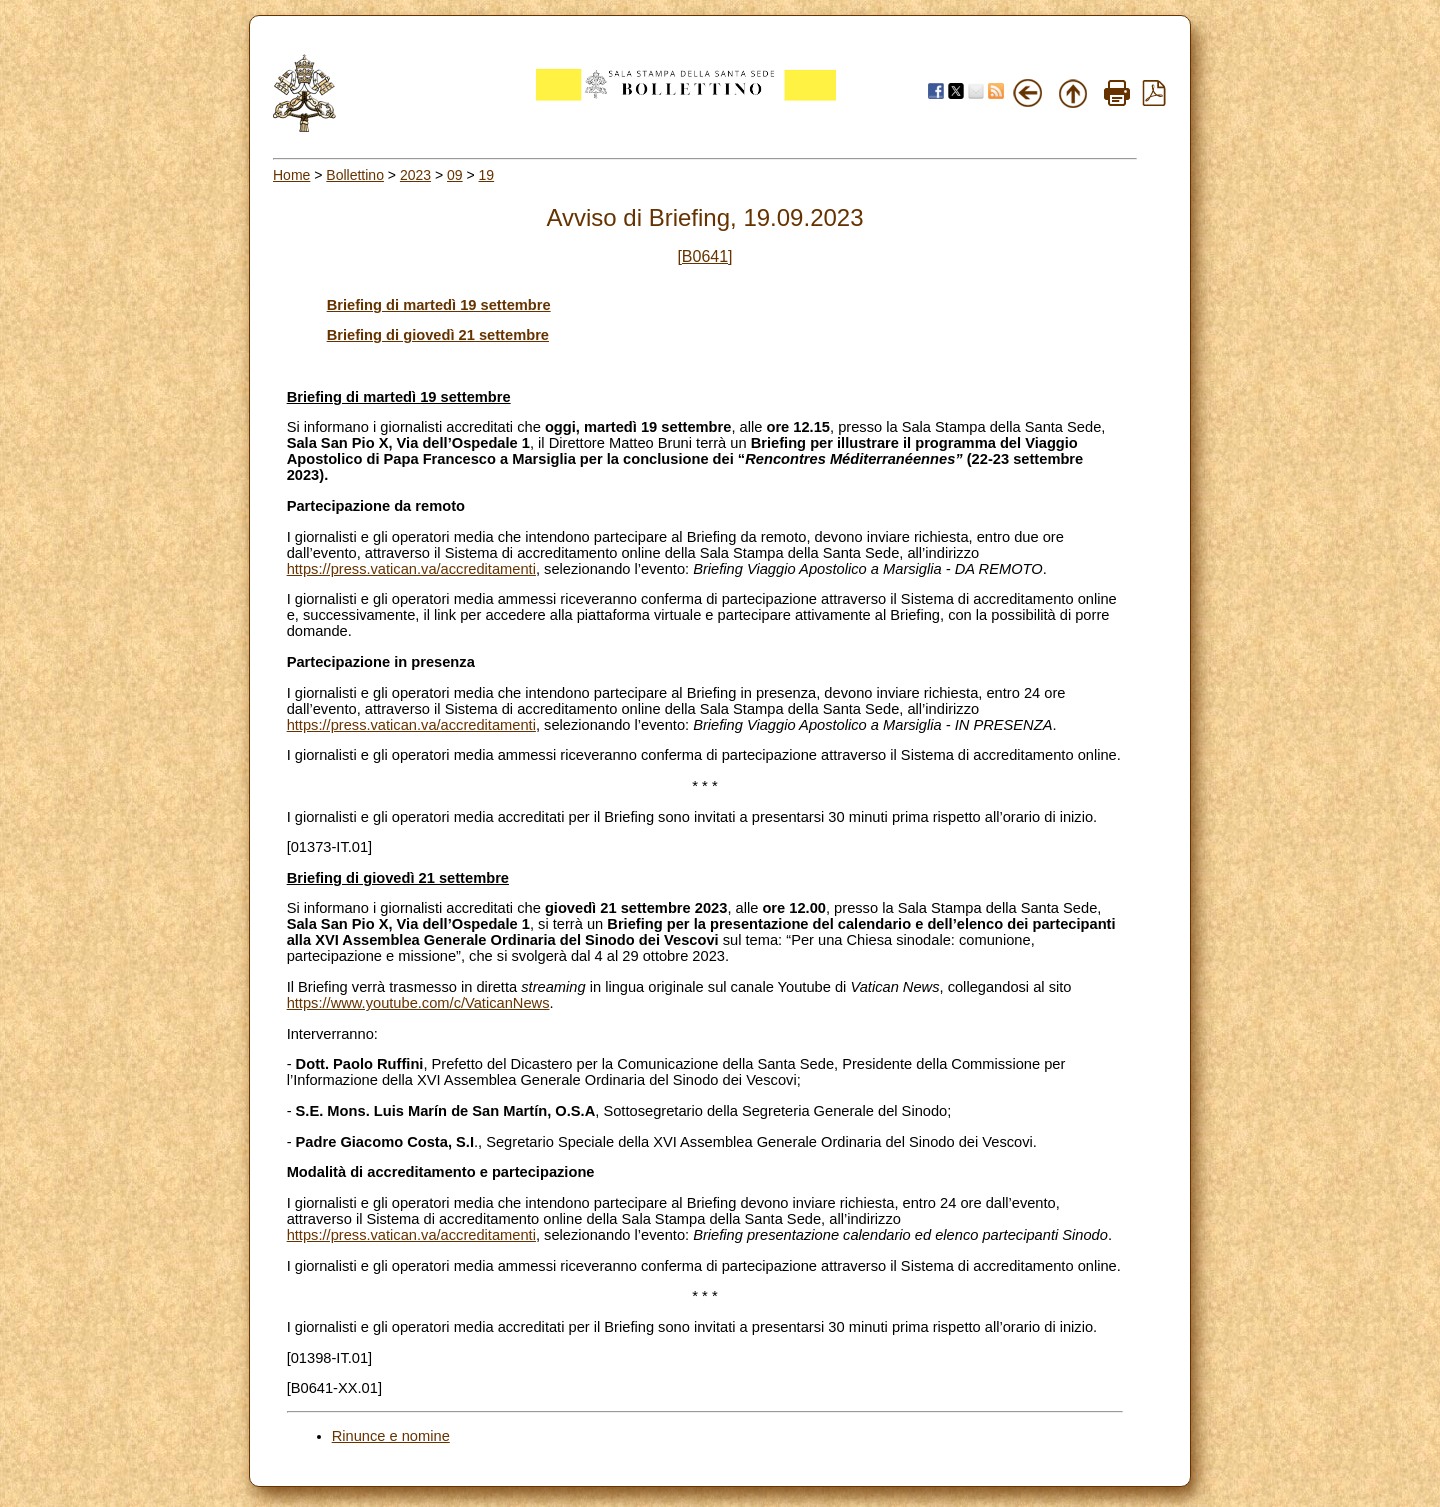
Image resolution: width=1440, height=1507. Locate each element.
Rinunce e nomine (391, 1436)
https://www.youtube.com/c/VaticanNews (418, 1003)
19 (487, 175)
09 (455, 175)
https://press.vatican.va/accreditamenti (411, 569)
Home (291, 175)
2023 (415, 175)
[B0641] (704, 256)
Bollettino (355, 175)
